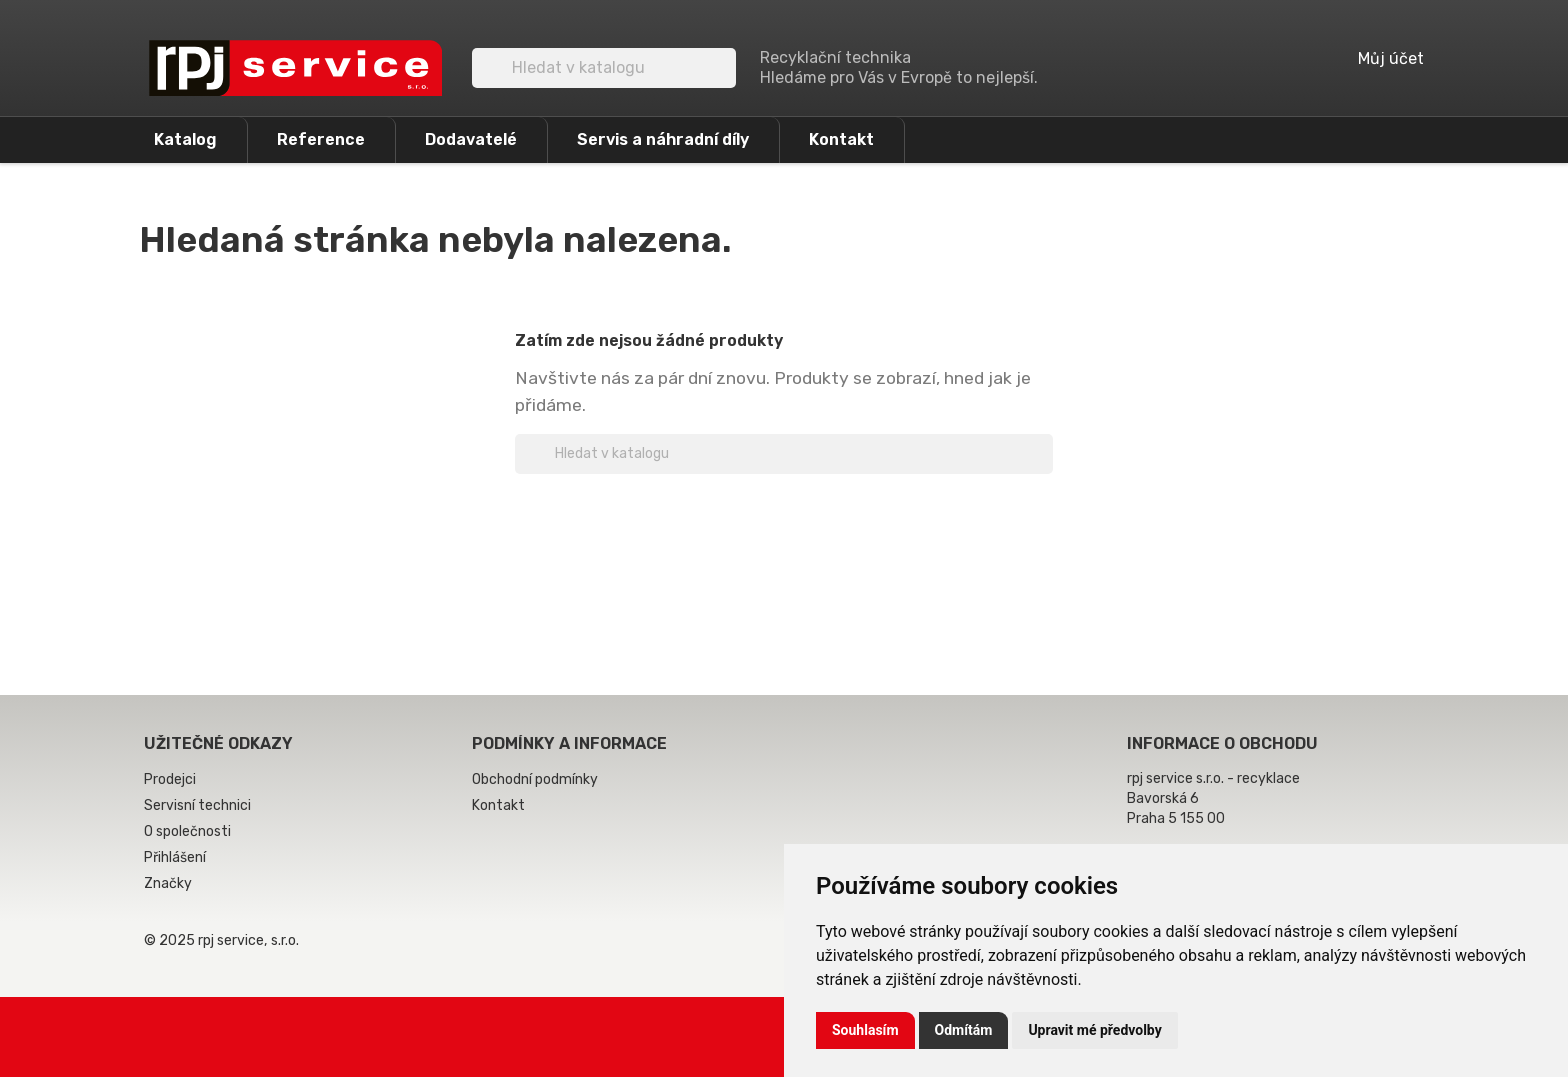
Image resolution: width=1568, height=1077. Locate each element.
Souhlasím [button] (865, 1030)
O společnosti (187, 831)
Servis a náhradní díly (663, 139)
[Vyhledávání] (604, 68)
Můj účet (1377, 58)
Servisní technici (197, 805)
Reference (321, 139)
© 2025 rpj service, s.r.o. (221, 940)
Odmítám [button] (964, 1030)
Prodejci (170, 779)
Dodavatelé (471, 139)
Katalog (185, 139)
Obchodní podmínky (535, 779)
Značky (168, 883)
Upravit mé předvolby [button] (1094, 1030)
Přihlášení (175, 857)
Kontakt (841, 139)
